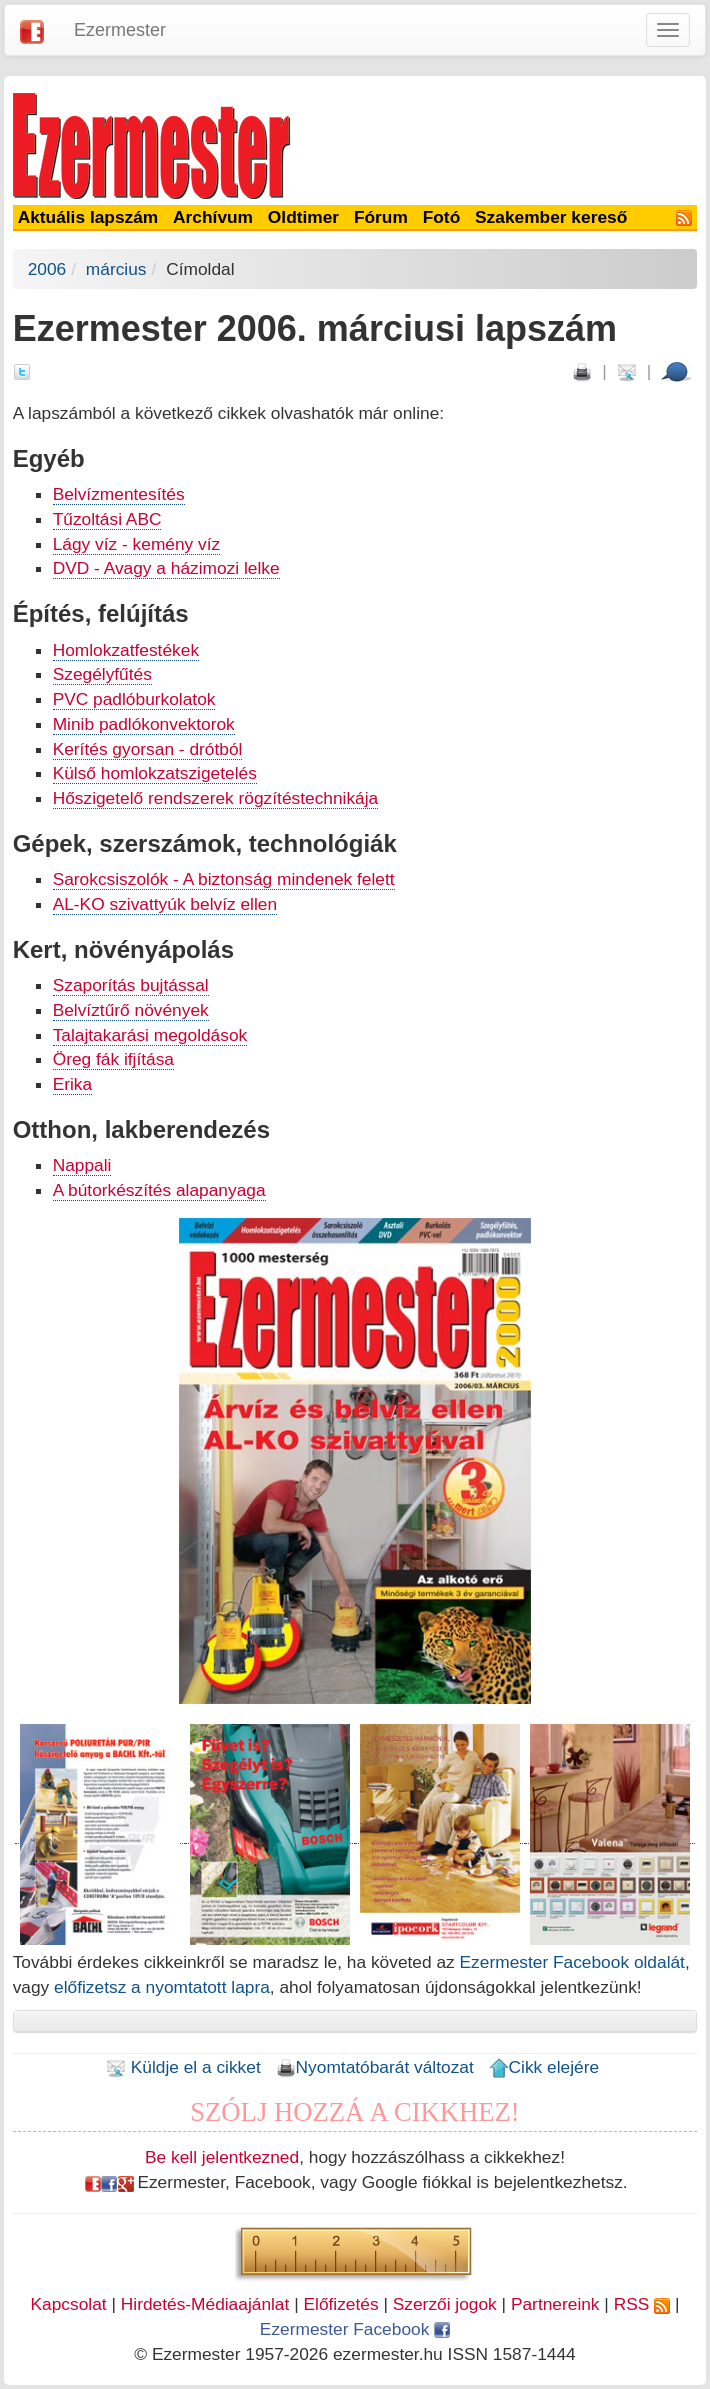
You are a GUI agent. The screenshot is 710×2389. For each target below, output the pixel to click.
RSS (642, 2304)
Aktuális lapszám (88, 217)
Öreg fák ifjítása (113, 1059)
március (116, 269)
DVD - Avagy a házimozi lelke (166, 568)
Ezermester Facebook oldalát (572, 1962)
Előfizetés (340, 2304)
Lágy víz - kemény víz (137, 544)
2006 (47, 269)
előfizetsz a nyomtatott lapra (162, 1987)
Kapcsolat (69, 2304)
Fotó (442, 217)
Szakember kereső (551, 217)
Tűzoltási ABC (107, 519)
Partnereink (555, 2304)
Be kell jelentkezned (222, 2157)
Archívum (213, 217)
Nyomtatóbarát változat (375, 2067)
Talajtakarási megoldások (150, 1035)
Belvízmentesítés (119, 494)
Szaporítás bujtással (131, 985)
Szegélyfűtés (102, 674)
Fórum (381, 217)
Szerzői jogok (445, 2304)
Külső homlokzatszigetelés (155, 773)
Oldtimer (303, 217)
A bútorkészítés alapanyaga (159, 1190)
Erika (72, 1084)
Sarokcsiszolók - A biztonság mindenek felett (224, 879)
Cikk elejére (544, 2067)
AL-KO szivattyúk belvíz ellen (165, 904)
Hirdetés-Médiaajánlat (205, 2304)
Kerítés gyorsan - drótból (148, 749)
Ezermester (120, 30)
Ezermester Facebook (355, 2329)
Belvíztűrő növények (131, 1010)
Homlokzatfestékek (126, 650)
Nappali (82, 1165)
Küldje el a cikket (183, 2067)
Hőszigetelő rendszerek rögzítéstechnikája (216, 798)
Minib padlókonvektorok (144, 724)
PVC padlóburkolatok (134, 699)
